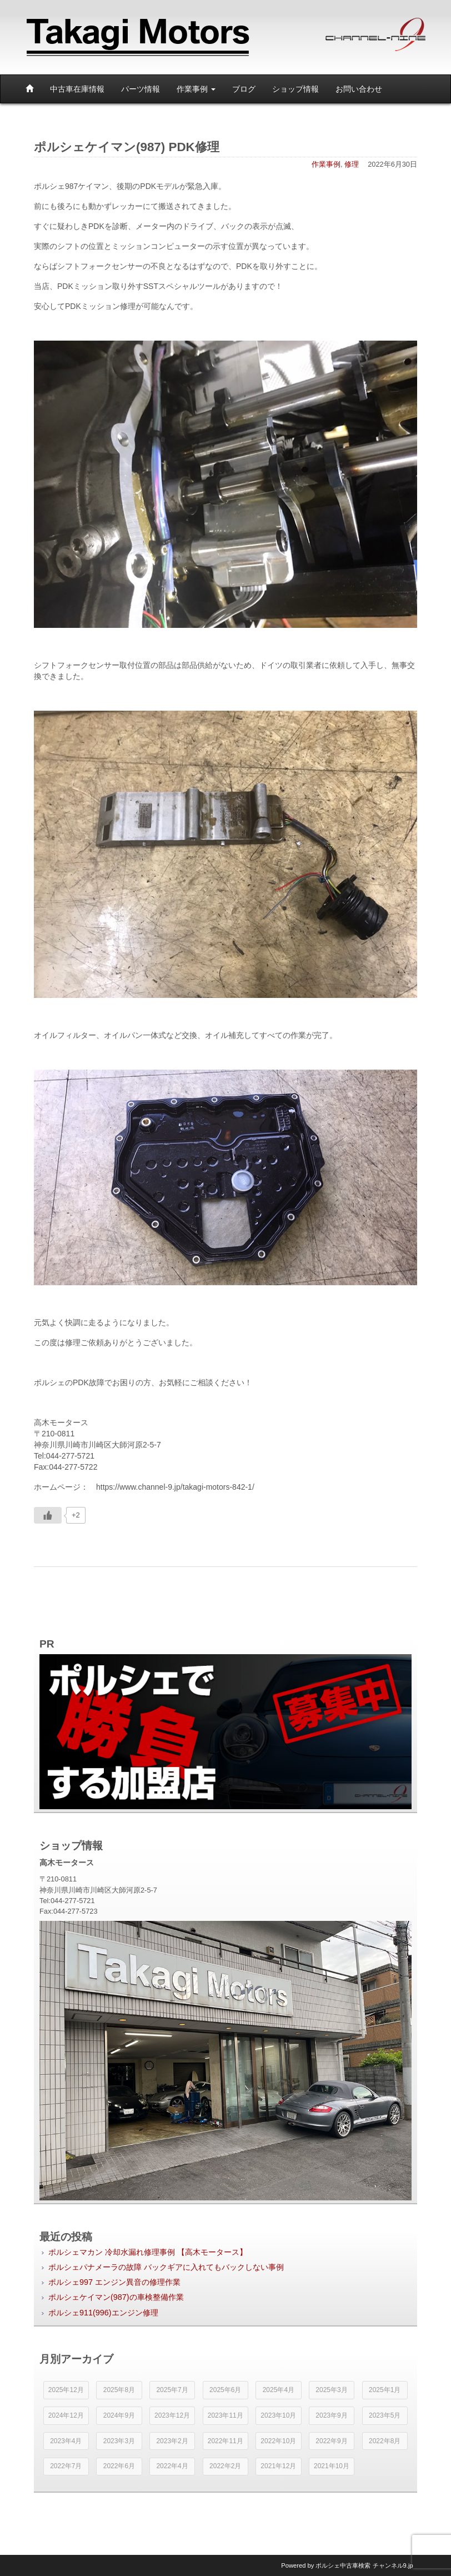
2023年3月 (119, 2441)
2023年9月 (331, 2415)
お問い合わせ (358, 88)
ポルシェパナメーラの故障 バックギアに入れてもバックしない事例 (166, 2267)
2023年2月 (172, 2441)
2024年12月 (66, 2415)
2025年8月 (119, 2390)
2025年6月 (225, 2390)
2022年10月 (278, 2441)
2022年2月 (225, 2466)
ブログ (243, 88)
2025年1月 (384, 2390)
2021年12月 (278, 2466)
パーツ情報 (140, 88)
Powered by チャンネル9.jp (347, 2565)
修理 (351, 164)
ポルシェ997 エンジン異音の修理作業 (114, 2282)
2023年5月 (384, 2415)
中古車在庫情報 (77, 88)
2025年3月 (331, 2390)
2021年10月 (331, 2466)
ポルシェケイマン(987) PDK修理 (126, 147)
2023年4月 (66, 2441)
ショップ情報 (295, 88)
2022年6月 (119, 2466)
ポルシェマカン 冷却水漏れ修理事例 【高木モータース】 (147, 2252)
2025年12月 (66, 2390)
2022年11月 (225, 2441)
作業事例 (196, 88)
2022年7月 (66, 2466)
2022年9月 (331, 2441)
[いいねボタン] (48, 1515)
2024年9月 (119, 2415)
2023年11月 (225, 2415)
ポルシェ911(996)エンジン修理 (103, 2312)
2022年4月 (172, 2466)
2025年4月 (278, 2390)
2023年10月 (278, 2415)
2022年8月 (384, 2441)
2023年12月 (172, 2415)
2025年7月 (172, 2390)
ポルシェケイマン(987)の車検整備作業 (116, 2297)
